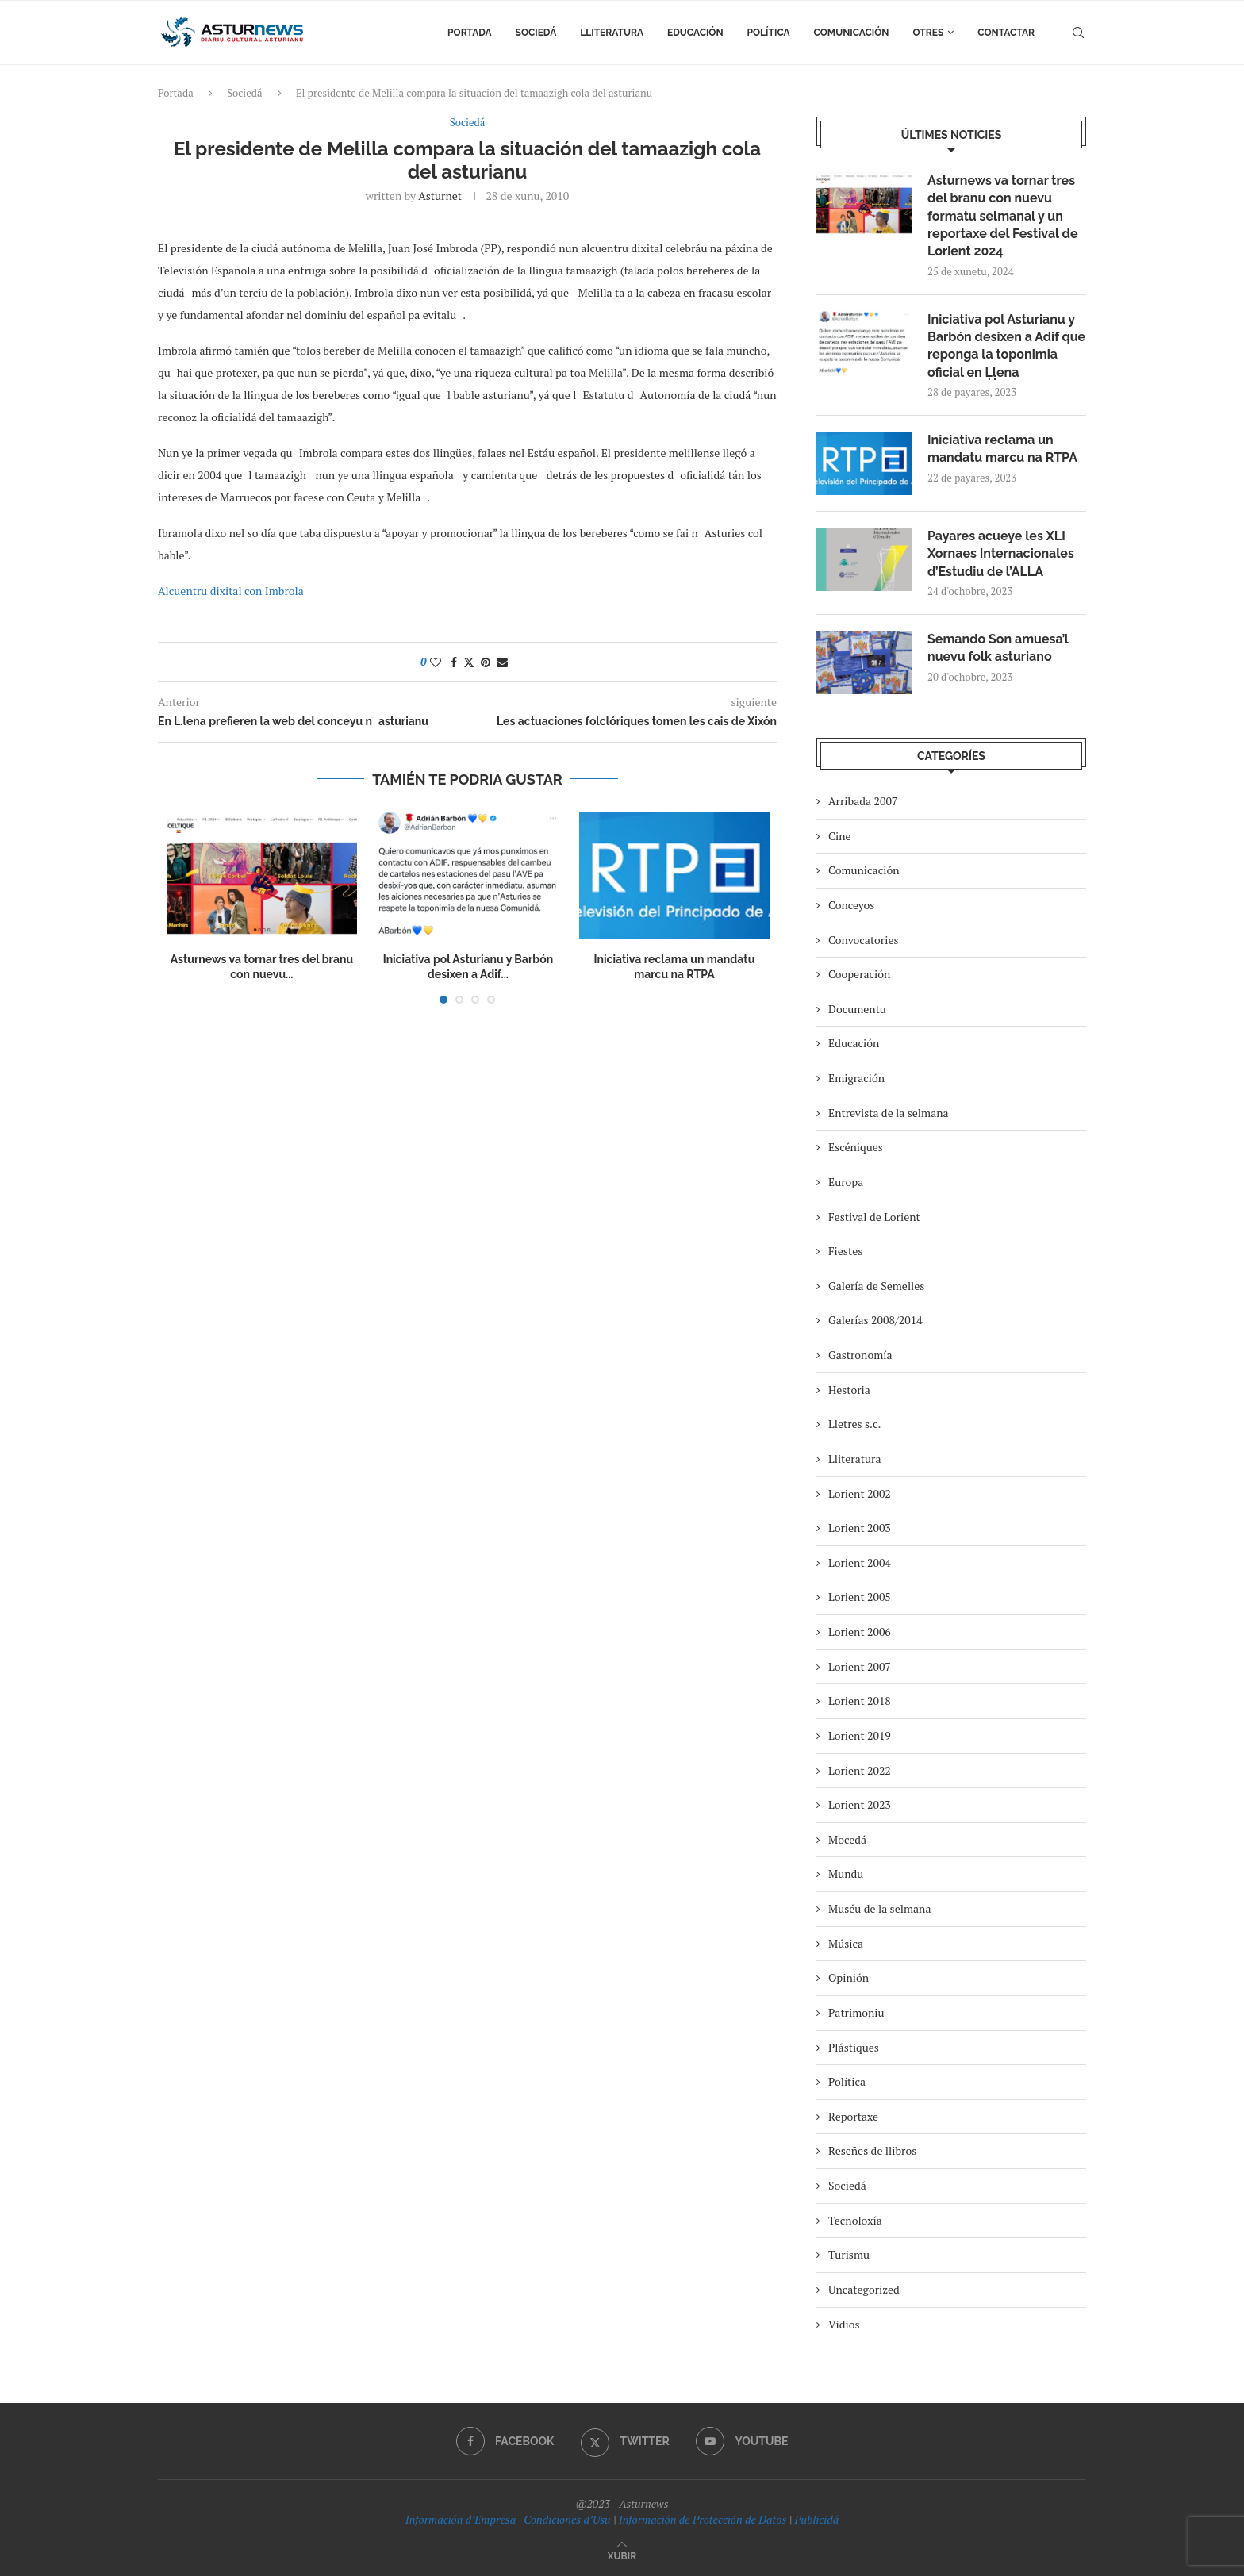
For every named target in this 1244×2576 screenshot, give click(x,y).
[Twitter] (625, 2441)
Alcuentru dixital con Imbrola (231, 590)
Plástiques (853, 2047)
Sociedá (536, 32)
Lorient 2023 (859, 1804)
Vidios (844, 2324)
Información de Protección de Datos (702, 2519)
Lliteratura (611, 32)
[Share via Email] (502, 662)
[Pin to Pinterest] (485, 662)
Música (845, 1943)
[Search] (1078, 32)
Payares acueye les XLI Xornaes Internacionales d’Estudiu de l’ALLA (1000, 553)
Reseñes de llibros (872, 2150)
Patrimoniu (856, 2012)
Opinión (848, 1977)
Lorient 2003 (859, 1527)
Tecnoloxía (855, 2220)
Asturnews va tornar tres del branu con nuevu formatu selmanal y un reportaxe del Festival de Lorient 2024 (1002, 216)
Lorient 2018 (859, 1700)
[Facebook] (505, 2441)
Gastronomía (860, 1354)
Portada (469, 32)
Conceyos (851, 904)
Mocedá (847, 1839)
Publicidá (816, 2519)
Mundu (845, 1873)
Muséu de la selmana (879, 1908)
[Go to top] (622, 2555)
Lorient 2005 (859, 1596)
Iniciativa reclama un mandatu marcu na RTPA (1002, 448)
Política (768, 32)
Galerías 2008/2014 (875, 1319)
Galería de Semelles (876, 1285)
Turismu (849, 2254)
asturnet (440, 195)
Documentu (857, 1008)
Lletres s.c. (854, 1423)
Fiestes (845, 1250)
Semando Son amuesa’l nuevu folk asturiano (997, 648)
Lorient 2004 (859, 1562)
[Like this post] (435, 662)
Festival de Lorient (874, 1216)
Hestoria (849, 1389)
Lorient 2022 (859, 1770)
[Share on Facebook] (454, 662)
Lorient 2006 (859, 1631)
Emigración (856, 1077)
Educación (695, 32)
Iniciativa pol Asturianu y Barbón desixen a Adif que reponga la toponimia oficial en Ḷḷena (1006, 346)
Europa (845, 1181)
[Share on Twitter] (468, 662)
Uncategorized (864, 2289)
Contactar (1006, 32)
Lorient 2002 (859, 1493)
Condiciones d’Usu (567, 2519)
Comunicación (851, 32)
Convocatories (863, 939)
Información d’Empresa (460, 2519)
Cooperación (859, 973)
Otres (928, 32)
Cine (839, 835)
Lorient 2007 (859, 1666)
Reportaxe (853, 2116)
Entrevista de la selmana (888, 1112)
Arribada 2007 (862, 800)
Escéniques (855, 1146)
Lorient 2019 (859, 1735)
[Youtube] (742, 2441)
